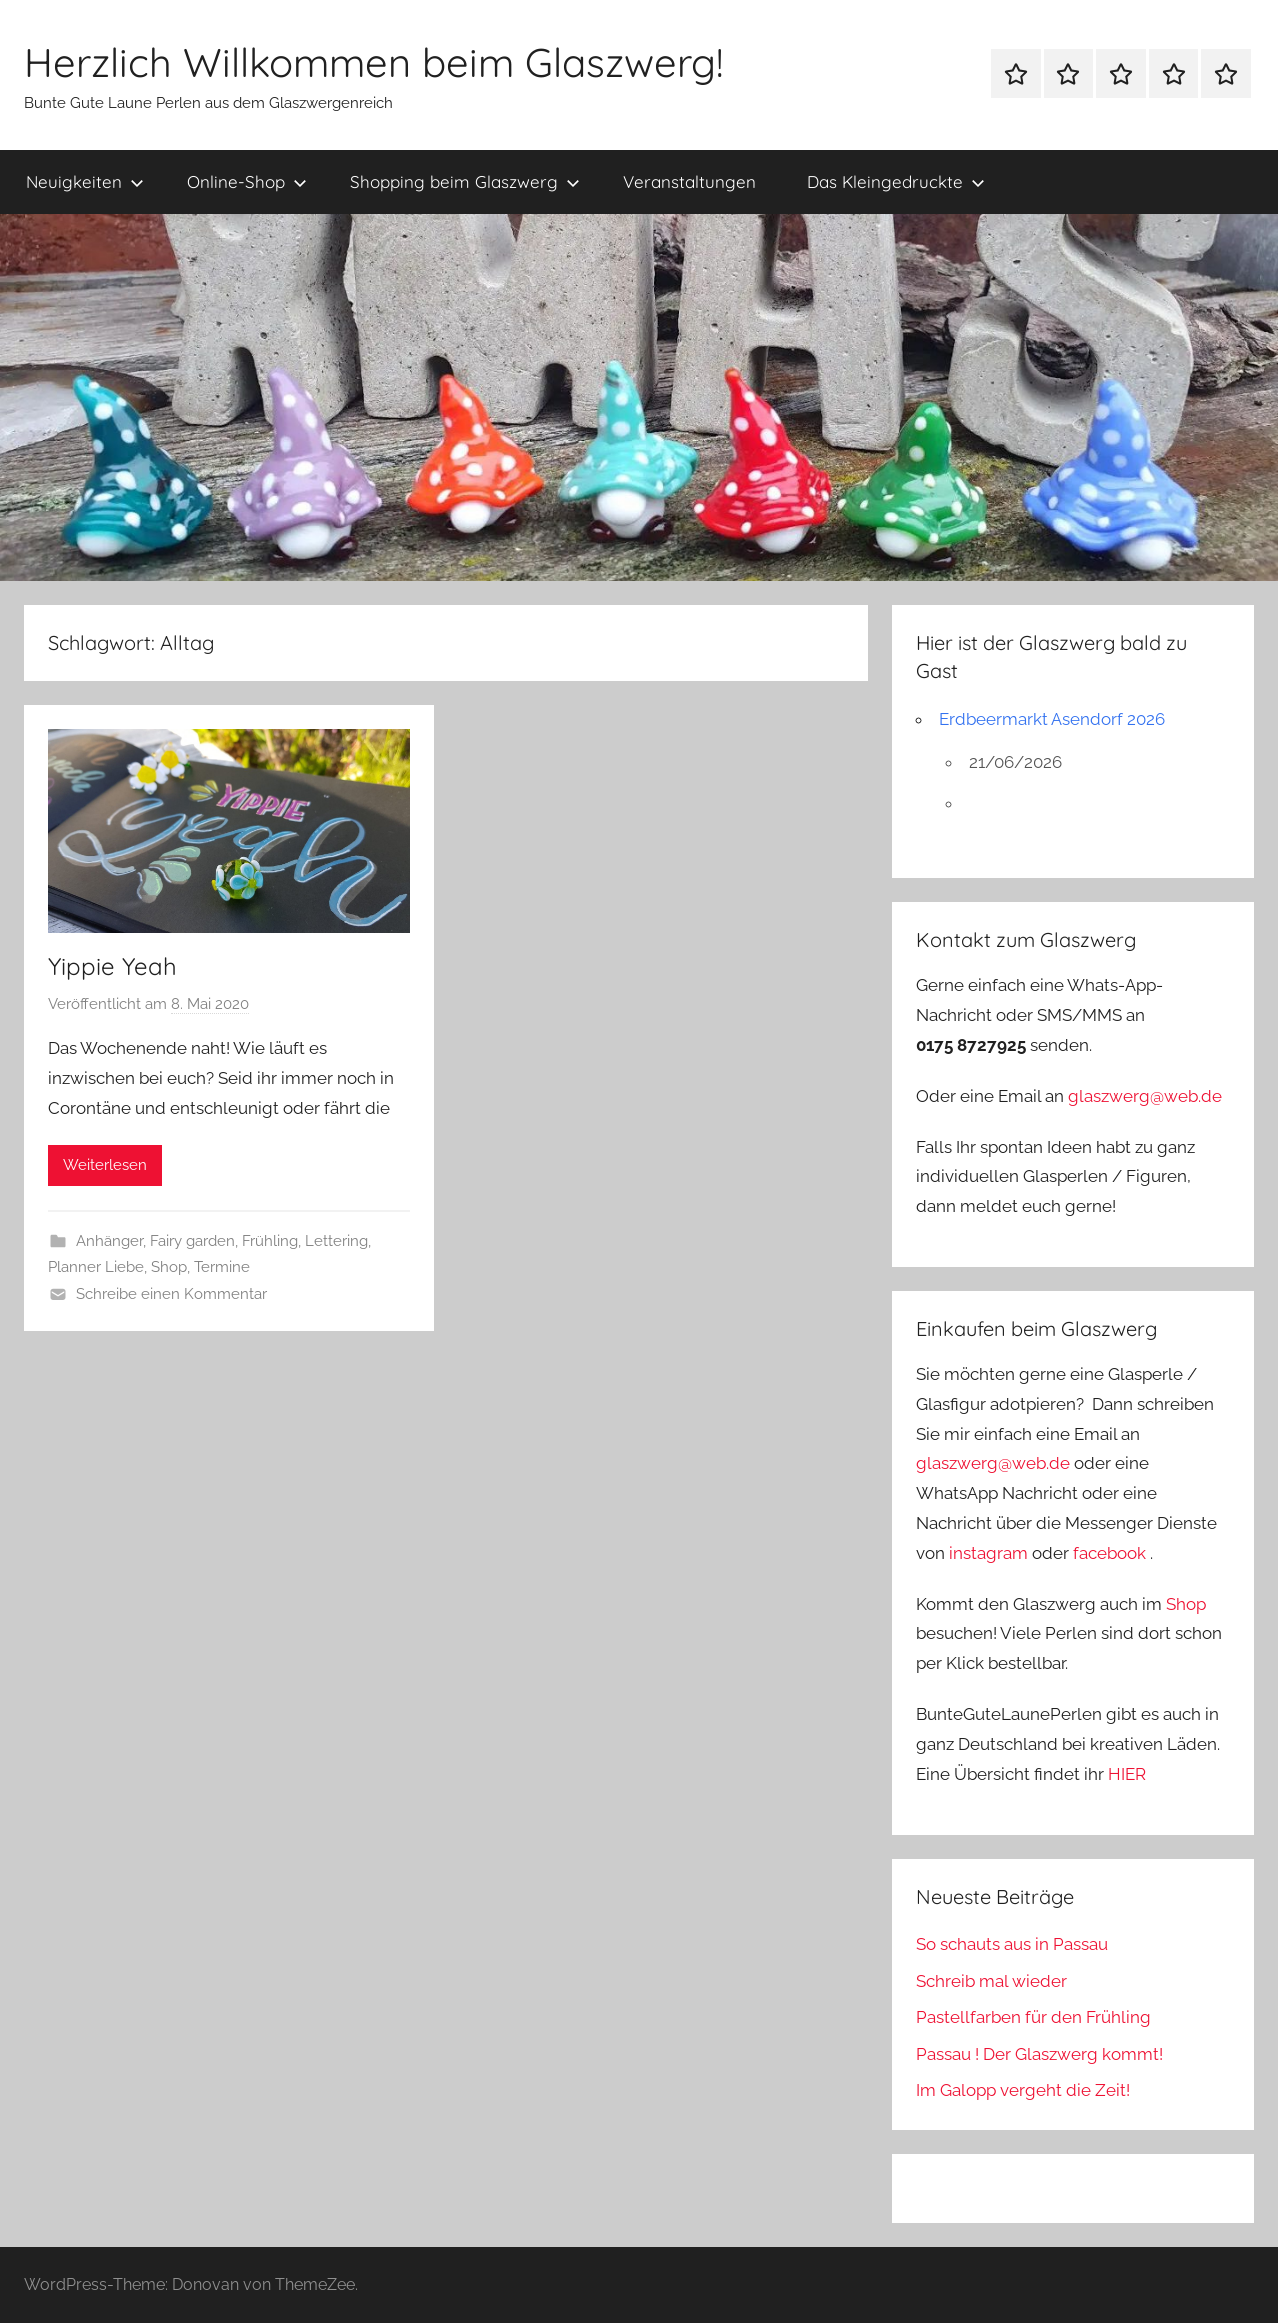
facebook (1109, 1553)
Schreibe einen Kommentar (171, 1294)
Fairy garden (192, 1241)
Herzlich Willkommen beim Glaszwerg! (373, 62)
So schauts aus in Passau (1012, 1944)
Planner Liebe (96, 1267)
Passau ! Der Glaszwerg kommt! (1039, 2054)
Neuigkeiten (85, 181)
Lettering (336, 1241)
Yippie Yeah (112, 966)
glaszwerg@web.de (1145, 1096)
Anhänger (109, 1241)
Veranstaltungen (689, 181)
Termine (222, 1267)
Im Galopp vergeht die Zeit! (1023, 2090)
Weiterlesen (105, 1165)
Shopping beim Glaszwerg (465, 181)
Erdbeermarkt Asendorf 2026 (1052, 719)
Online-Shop (247, 181)
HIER (1127, 1774)
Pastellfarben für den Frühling (1033, 2017)
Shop (169, 1267)
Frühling (270, 1241)
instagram (988, 1553)
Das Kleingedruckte (896, 181)
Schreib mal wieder (991, 1981)
